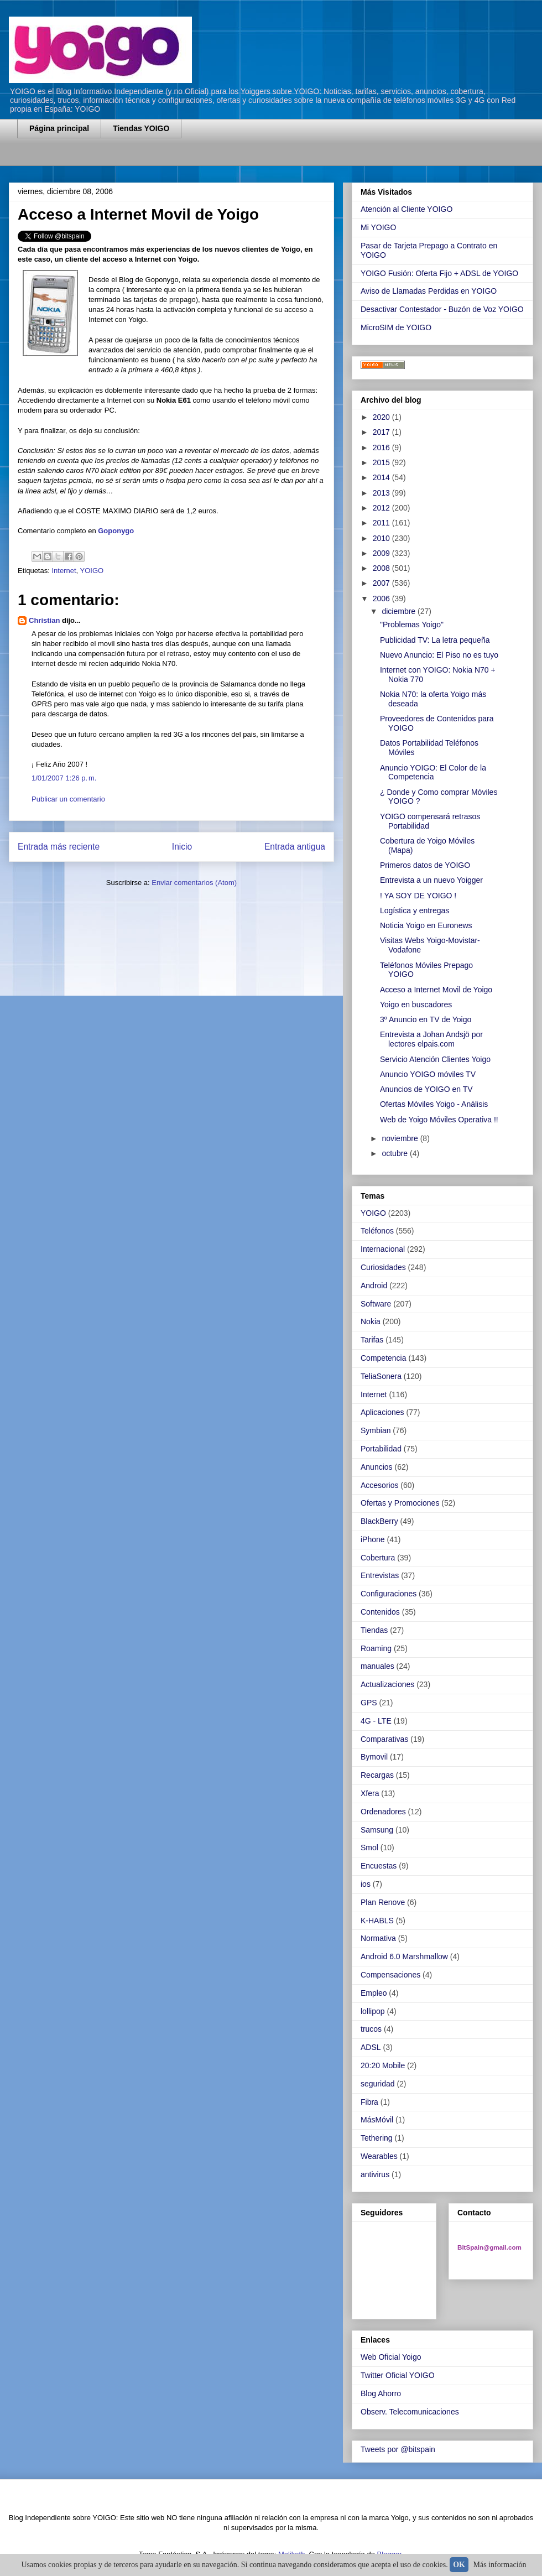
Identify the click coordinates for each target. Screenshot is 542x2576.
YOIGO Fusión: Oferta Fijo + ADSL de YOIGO (439, 273)
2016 (382, 447)
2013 (382, 492)
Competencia (383, 1358)
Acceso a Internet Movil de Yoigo (436, 989)
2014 (382, 477)
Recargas (377, 1775)
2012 (382, 507)
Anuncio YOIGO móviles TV (428, 1074)
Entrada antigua (294, 846)
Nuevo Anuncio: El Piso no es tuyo (439, 654)
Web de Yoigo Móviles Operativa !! (439, 1119)
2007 (382, 583)
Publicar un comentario (68, 799)
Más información (500, 2565)
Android (374, 1285)
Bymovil (374, 1756)
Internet (63, 570)
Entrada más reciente (59, 846)
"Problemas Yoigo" (412, 624)
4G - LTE (376, 1720)
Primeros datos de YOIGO (425, 865)
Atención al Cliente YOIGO (406, 209)
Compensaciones (390, 1974)
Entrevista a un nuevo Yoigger (431, 880)
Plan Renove (383, 1902)
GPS (369, 1702)
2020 (382, 417)
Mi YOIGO (378, 227)
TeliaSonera (381, 1376)
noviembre (401, 1138)
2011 (382, 522)
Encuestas (379, 1865)
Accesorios (379, 1485)
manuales (377, 1666)
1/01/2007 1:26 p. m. (64, 778)
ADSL (371, 2047)
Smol (369, 1847)
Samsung (377, 1829)
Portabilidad (381, 1448)
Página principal (59, 128)
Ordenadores (383, 1811)
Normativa (378, 1938)
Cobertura (378, 1557)
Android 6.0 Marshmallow (404, 1956)
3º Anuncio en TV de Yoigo (425, 1019)
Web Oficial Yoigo (391, 2357)
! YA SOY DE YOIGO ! (418, 895)
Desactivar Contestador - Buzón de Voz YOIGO (442, 309)
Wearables (379, 2156)
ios (366, 1884)
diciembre (400, 611)
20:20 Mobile (383, 2065)
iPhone (373, 1539)
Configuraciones (388, 1593)
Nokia (371, 1321)
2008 (382, 568)
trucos (371, 2029)
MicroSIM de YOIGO (396, 327)
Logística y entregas (414, 910)
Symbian (375, 1430)
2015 (382, 462)
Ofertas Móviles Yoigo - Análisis (434, 1104)
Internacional (383, 1249)
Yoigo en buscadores (416, 1004)
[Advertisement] (146, 159)
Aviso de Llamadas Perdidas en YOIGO (429, 291)
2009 (382, 553)
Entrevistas (380, 1575)
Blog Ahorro (381, 2393)
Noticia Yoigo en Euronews (426, 925)
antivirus (375, 2174)
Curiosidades (383, 1267)
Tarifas (372, 1339)
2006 (382, 598)
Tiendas (374, 1630)
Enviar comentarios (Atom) (194, 882)
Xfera (370, 1793)
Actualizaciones (387, 1684)
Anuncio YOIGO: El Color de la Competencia (433, 772)
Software (376, 1303)
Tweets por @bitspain (398, 2449)
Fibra (369, 2102)
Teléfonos (377, 1230)
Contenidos (380, 1611)
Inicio (182, 846)
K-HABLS (377, 1920)
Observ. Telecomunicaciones (410, 2411)
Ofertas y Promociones (400, 1502)
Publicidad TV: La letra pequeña (434, 640)
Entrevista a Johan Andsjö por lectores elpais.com (431, 1039)
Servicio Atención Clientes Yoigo (435, 1059)
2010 (382, 538)
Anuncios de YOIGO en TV (426, 1089)
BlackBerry (379, 1521)
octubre (396, 1153)
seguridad (378, 2083)
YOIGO (92, 570)
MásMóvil (377, 2119)
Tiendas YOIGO (141, 128)
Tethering (377, 2137)
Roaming (376, 1648)
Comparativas (384, 1739)
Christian (44, 620)
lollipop (373, 2011)
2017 (382, 432)
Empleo (374, 1993)
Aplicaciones (382, 1412)
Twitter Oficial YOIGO (398, 2375)
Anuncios (377, 1467)
